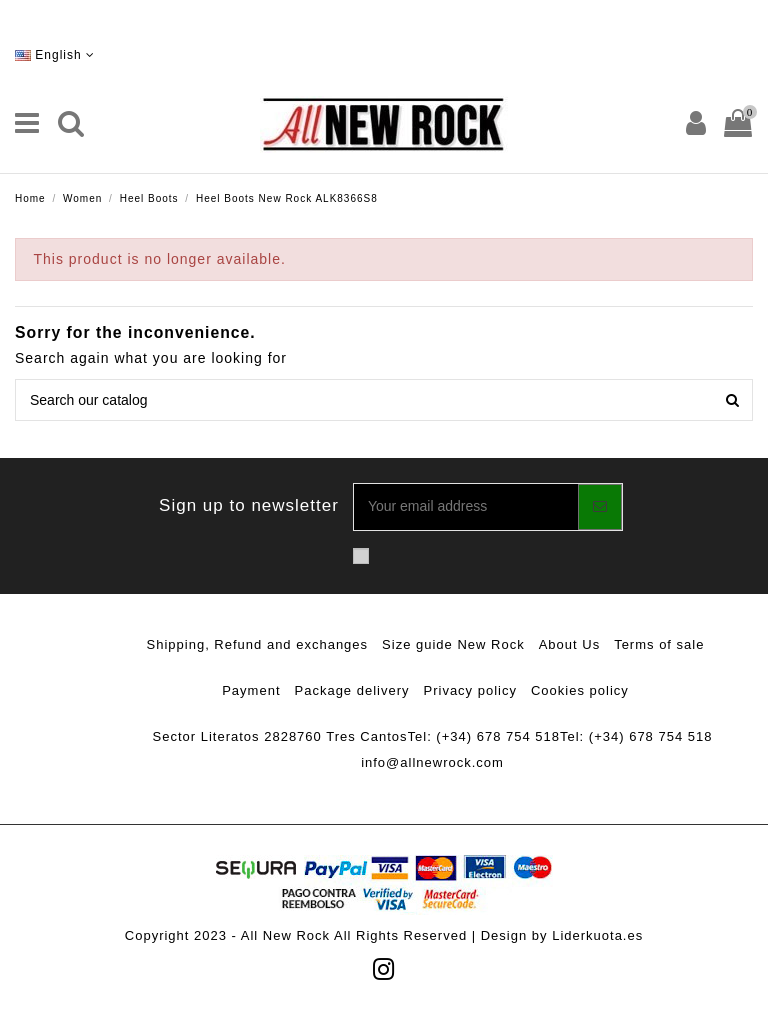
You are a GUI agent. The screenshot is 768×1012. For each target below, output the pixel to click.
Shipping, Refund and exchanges (258, 644)
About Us (569, 644)
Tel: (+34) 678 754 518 (484, 736)
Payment (251, 690)
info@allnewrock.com (432, 762)
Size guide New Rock (453, 644)
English (55, 55)
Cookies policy (580, 690)
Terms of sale (659, 644)
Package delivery (352, 690)
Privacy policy (470, 690)
